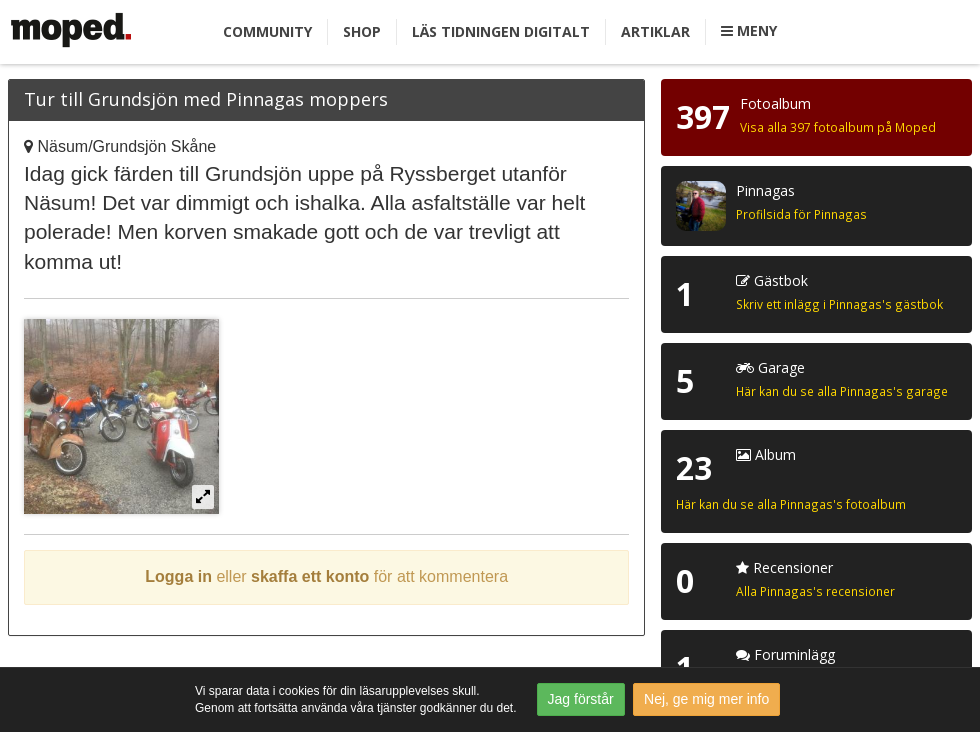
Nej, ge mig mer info (706, 699)
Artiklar (655, 31)
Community (267, 31)
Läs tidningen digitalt (501, 31)
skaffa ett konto (310, 576)
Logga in (178, 576)
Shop (362, 31)
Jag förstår (581, 699)
